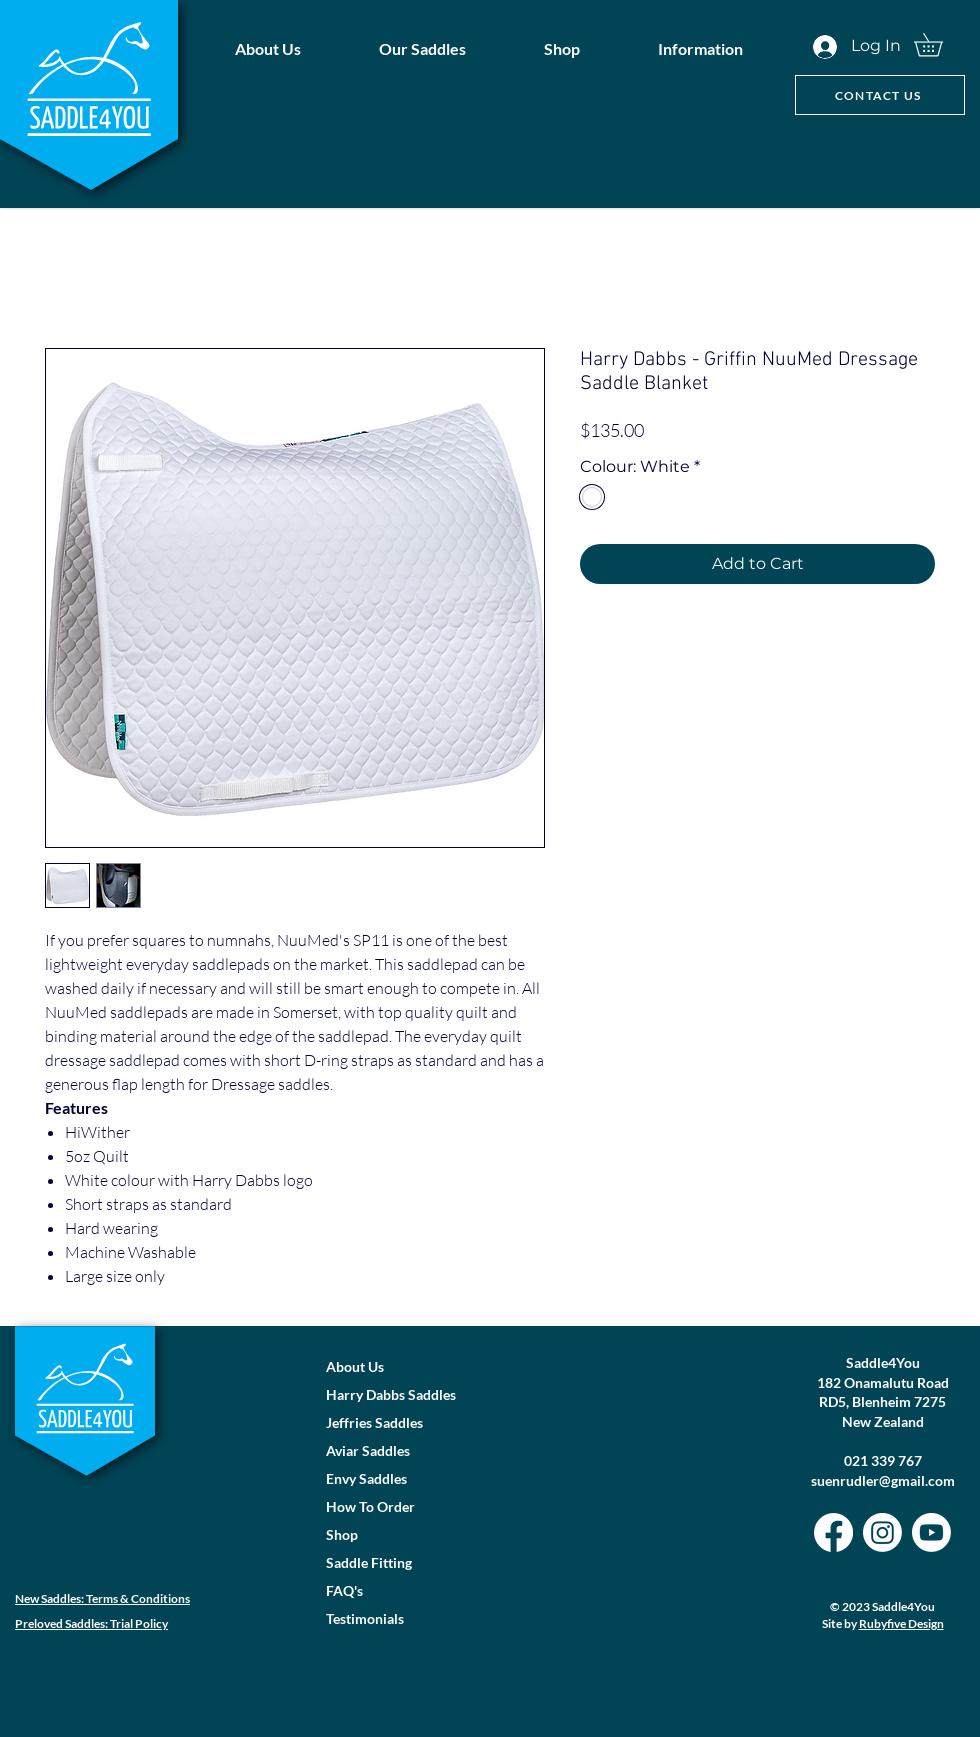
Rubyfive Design (901, 1623)
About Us (355, 1366)
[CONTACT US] (880, 95)
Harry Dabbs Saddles (391, 1394)
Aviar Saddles (368, 1450)
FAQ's (344, 1590)
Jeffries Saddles (374, 1422)
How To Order (370, 1506)
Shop (342, 1534)
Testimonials (365, 1618)
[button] (422, 49)
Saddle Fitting (369, 1562)
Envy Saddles (366, 1478)
